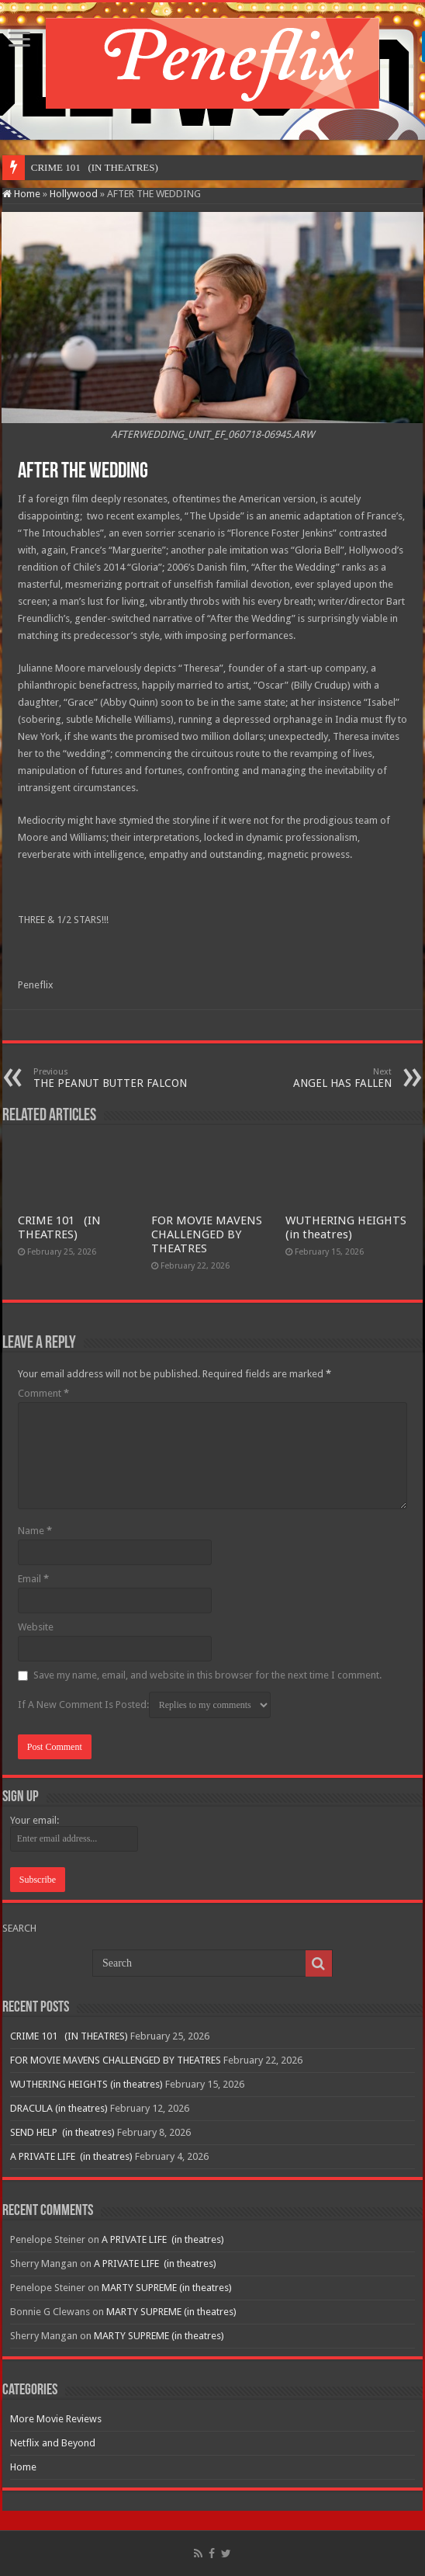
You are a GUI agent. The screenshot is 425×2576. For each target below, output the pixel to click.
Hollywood (74, 194)
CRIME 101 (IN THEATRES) (59, 1227)
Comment (43, 1393)
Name (35, 1530)
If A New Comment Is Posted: (144, 1705)
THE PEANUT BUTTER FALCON (112, 1078)
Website (36, 1627)
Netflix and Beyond (52, 2443)
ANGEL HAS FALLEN (312, 1078)
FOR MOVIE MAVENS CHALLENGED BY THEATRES (206, 1234)
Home (21, 194)
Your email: (34, 1820)
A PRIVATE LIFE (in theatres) (71, 2156)
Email (33, 1579)
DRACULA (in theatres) (59, 2108)
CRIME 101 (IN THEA (81, 167)
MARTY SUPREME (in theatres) (167, 2287)
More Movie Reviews (56, 2419)
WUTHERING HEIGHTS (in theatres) (345, 1227)
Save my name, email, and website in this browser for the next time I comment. (207, 1675)
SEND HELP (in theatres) (62, 2132)
